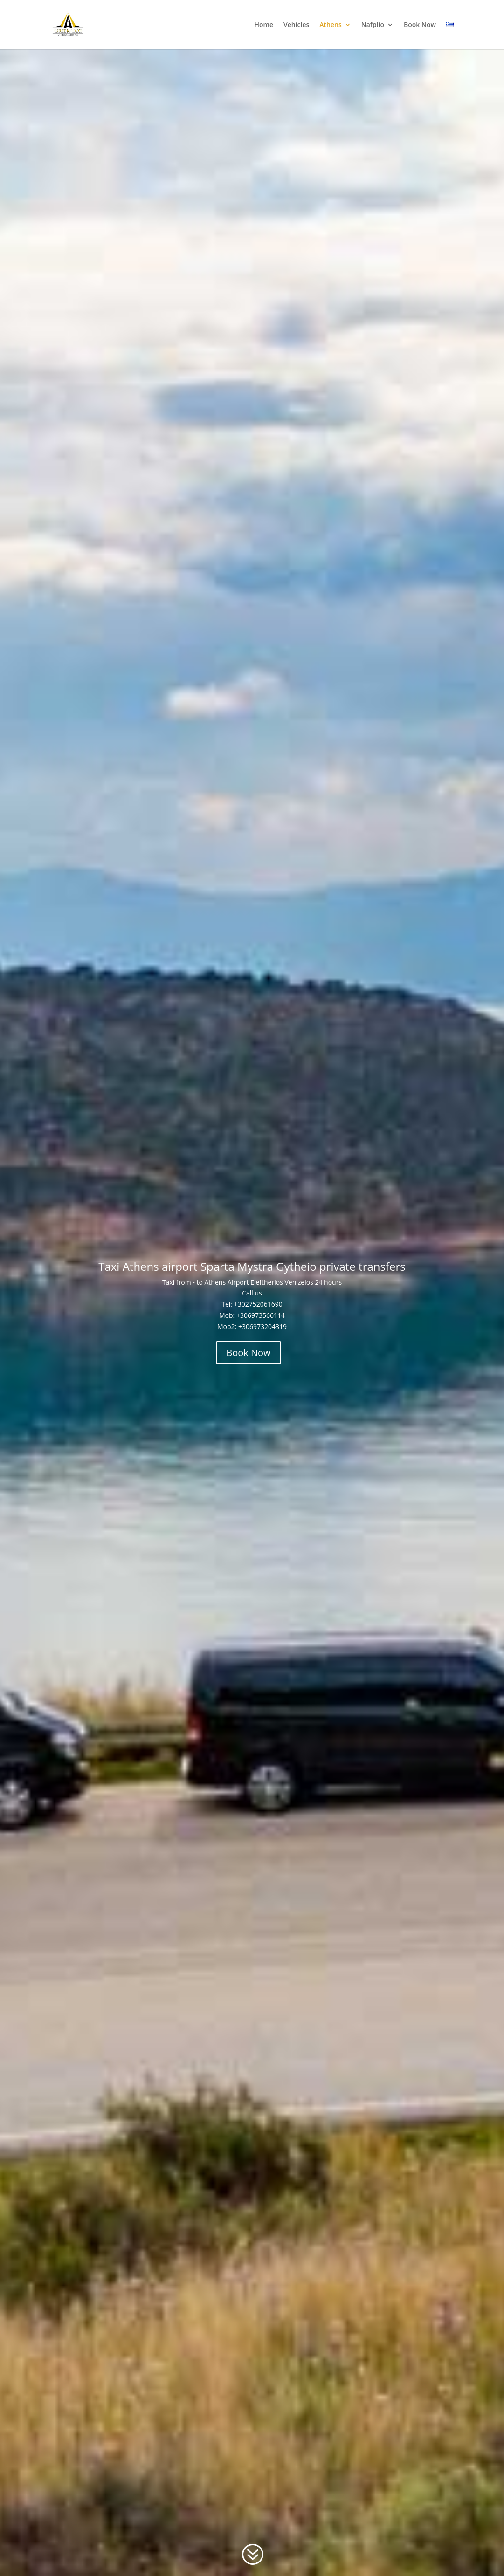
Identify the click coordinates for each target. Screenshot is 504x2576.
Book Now (420, 25)
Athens (330, 25)
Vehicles (296, 25)
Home (263, 25)
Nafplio (372, 25)
